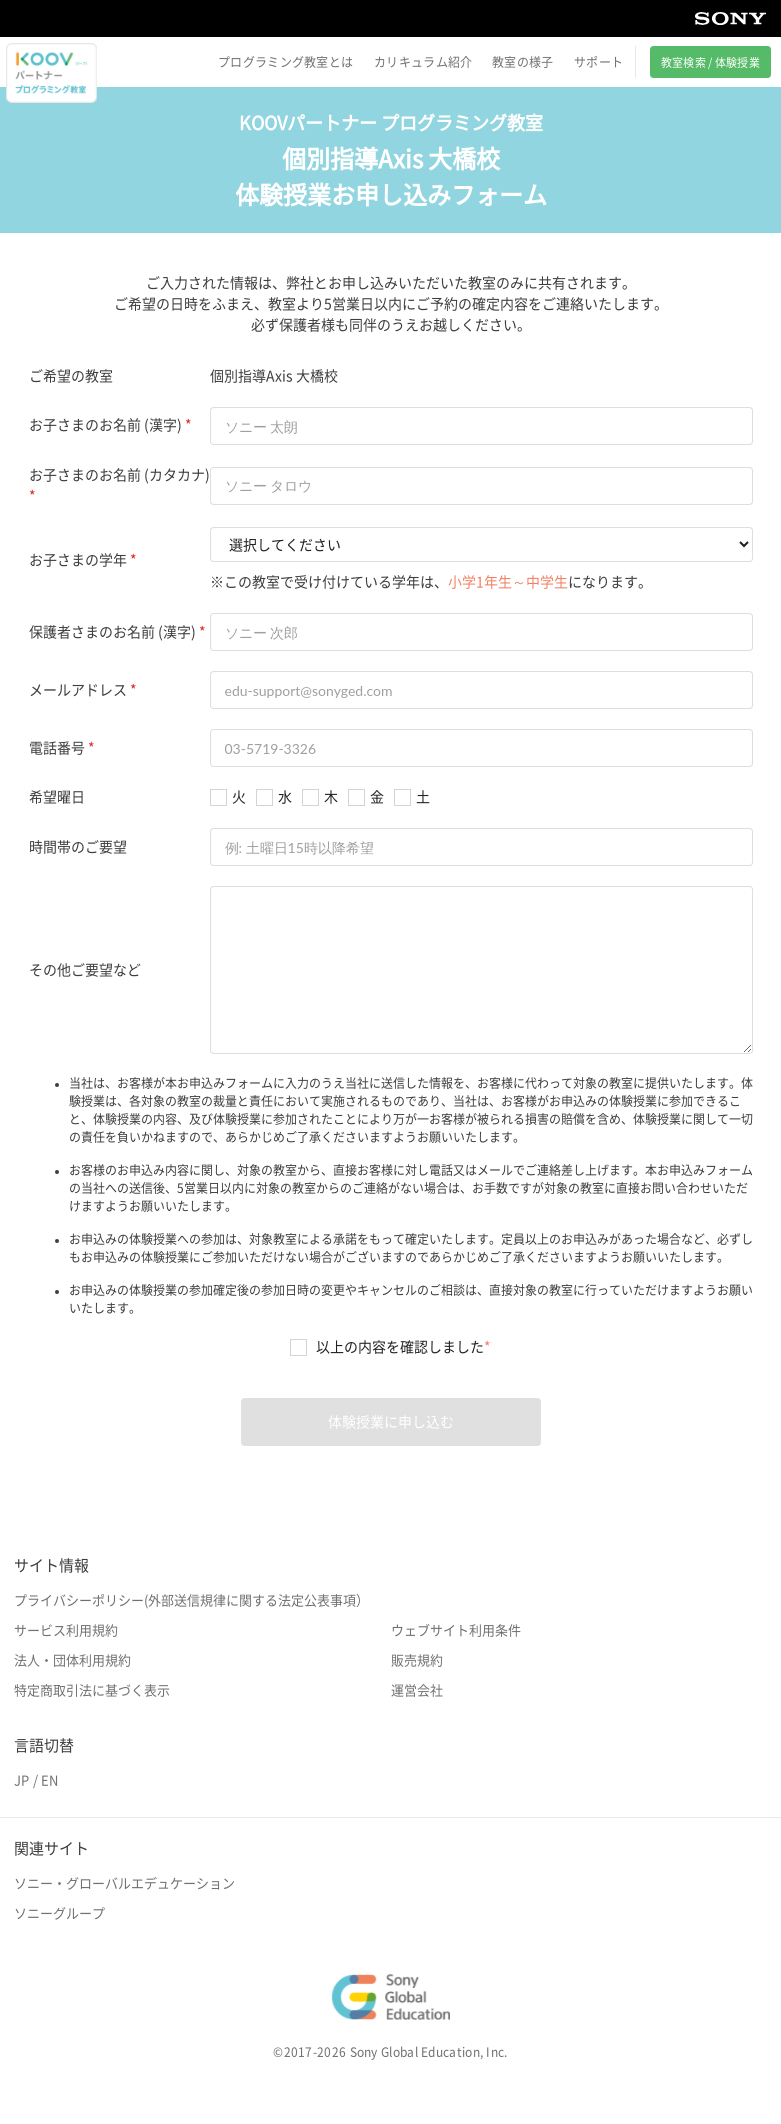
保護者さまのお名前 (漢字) (112, 632)
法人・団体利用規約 (72, 1660)
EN (49, 1780)
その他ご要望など (85, 970)
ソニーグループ (59, 1913)
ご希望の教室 (71, 376)
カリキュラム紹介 (423, 62)
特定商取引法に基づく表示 (92, 1690)
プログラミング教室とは (285, 62)
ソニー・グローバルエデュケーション (124, 1883)
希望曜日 (57, 797)
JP (21, 1780)
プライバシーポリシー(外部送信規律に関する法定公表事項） (191, 1600)
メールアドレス (78, 690)
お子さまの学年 (78, 560)
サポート (598, 62)
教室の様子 (523, 62)
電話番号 (57, 748)
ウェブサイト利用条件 (456, 1630)
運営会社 (417, 1690)
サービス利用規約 (66, 1630)
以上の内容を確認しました (403, 1347)
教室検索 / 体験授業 (710, 62)
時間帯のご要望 (78, 847)
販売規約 (417, 1660)
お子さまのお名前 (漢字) (105, 425)
